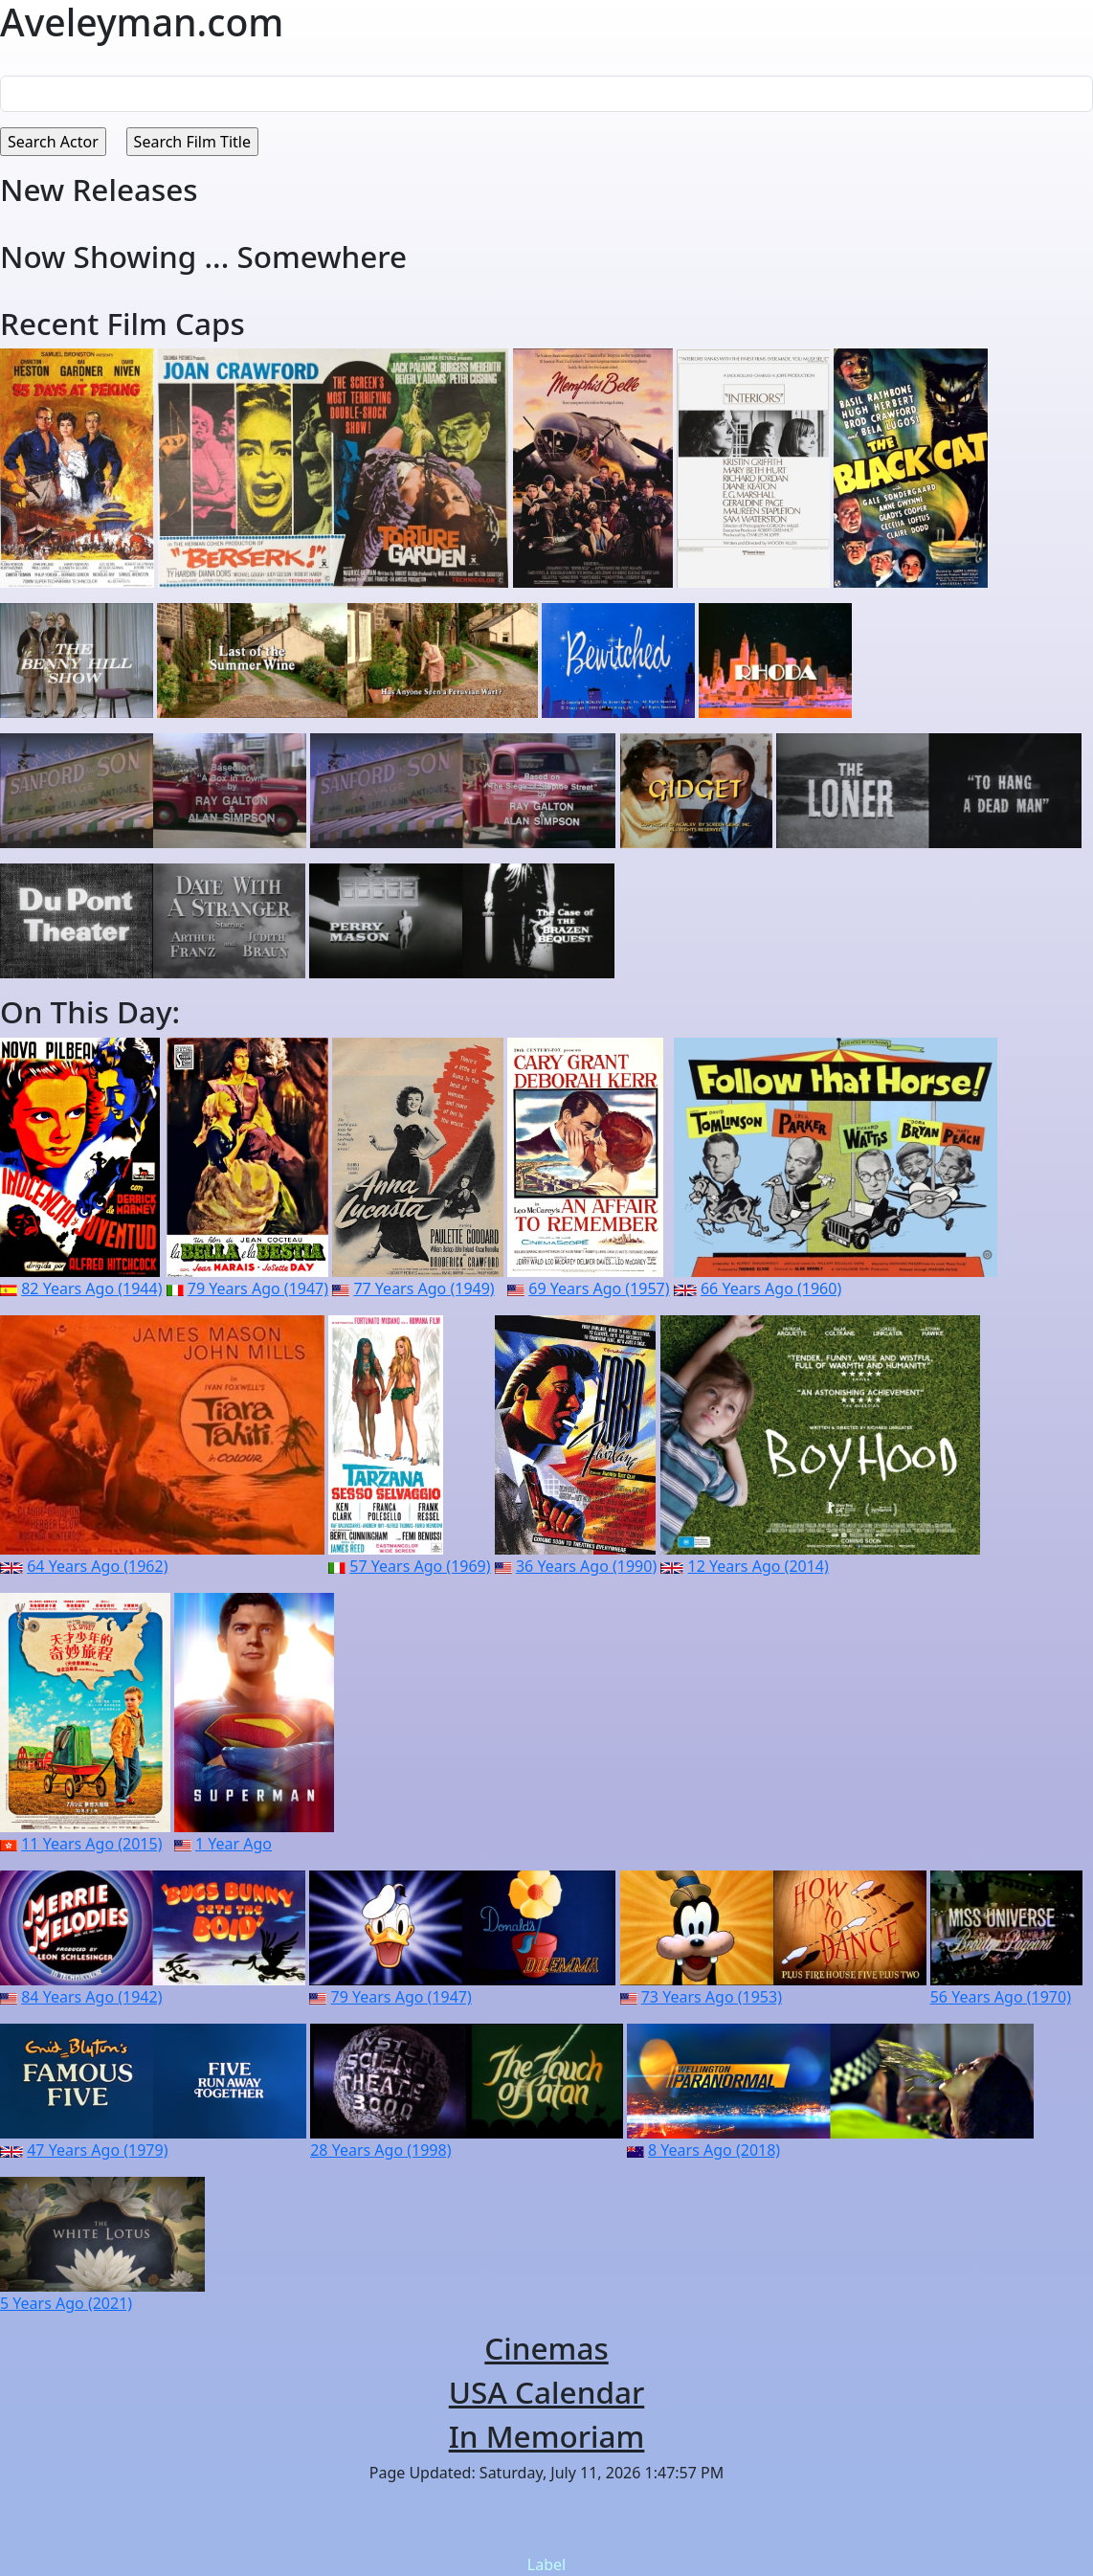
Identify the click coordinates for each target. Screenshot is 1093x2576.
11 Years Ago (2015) (91, 1843)
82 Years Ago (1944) (91, 1288)
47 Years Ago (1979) (97, 2150)
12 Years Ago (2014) (758, 1566)
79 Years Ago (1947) (258, 1288)
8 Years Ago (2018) (714, 2150)
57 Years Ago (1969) (419, 1566)
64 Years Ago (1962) (97, 1566)
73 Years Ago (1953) (711, 1996)
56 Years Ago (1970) (1000, 1996)
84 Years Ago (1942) (91, 1996)
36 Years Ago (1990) (586, 1566)
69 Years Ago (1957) (598, 1288)
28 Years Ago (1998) (380, 2150)
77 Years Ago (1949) (423, 1288)
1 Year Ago (233, 1843)
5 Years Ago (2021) (66, 2303)
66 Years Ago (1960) (771, 1288)
